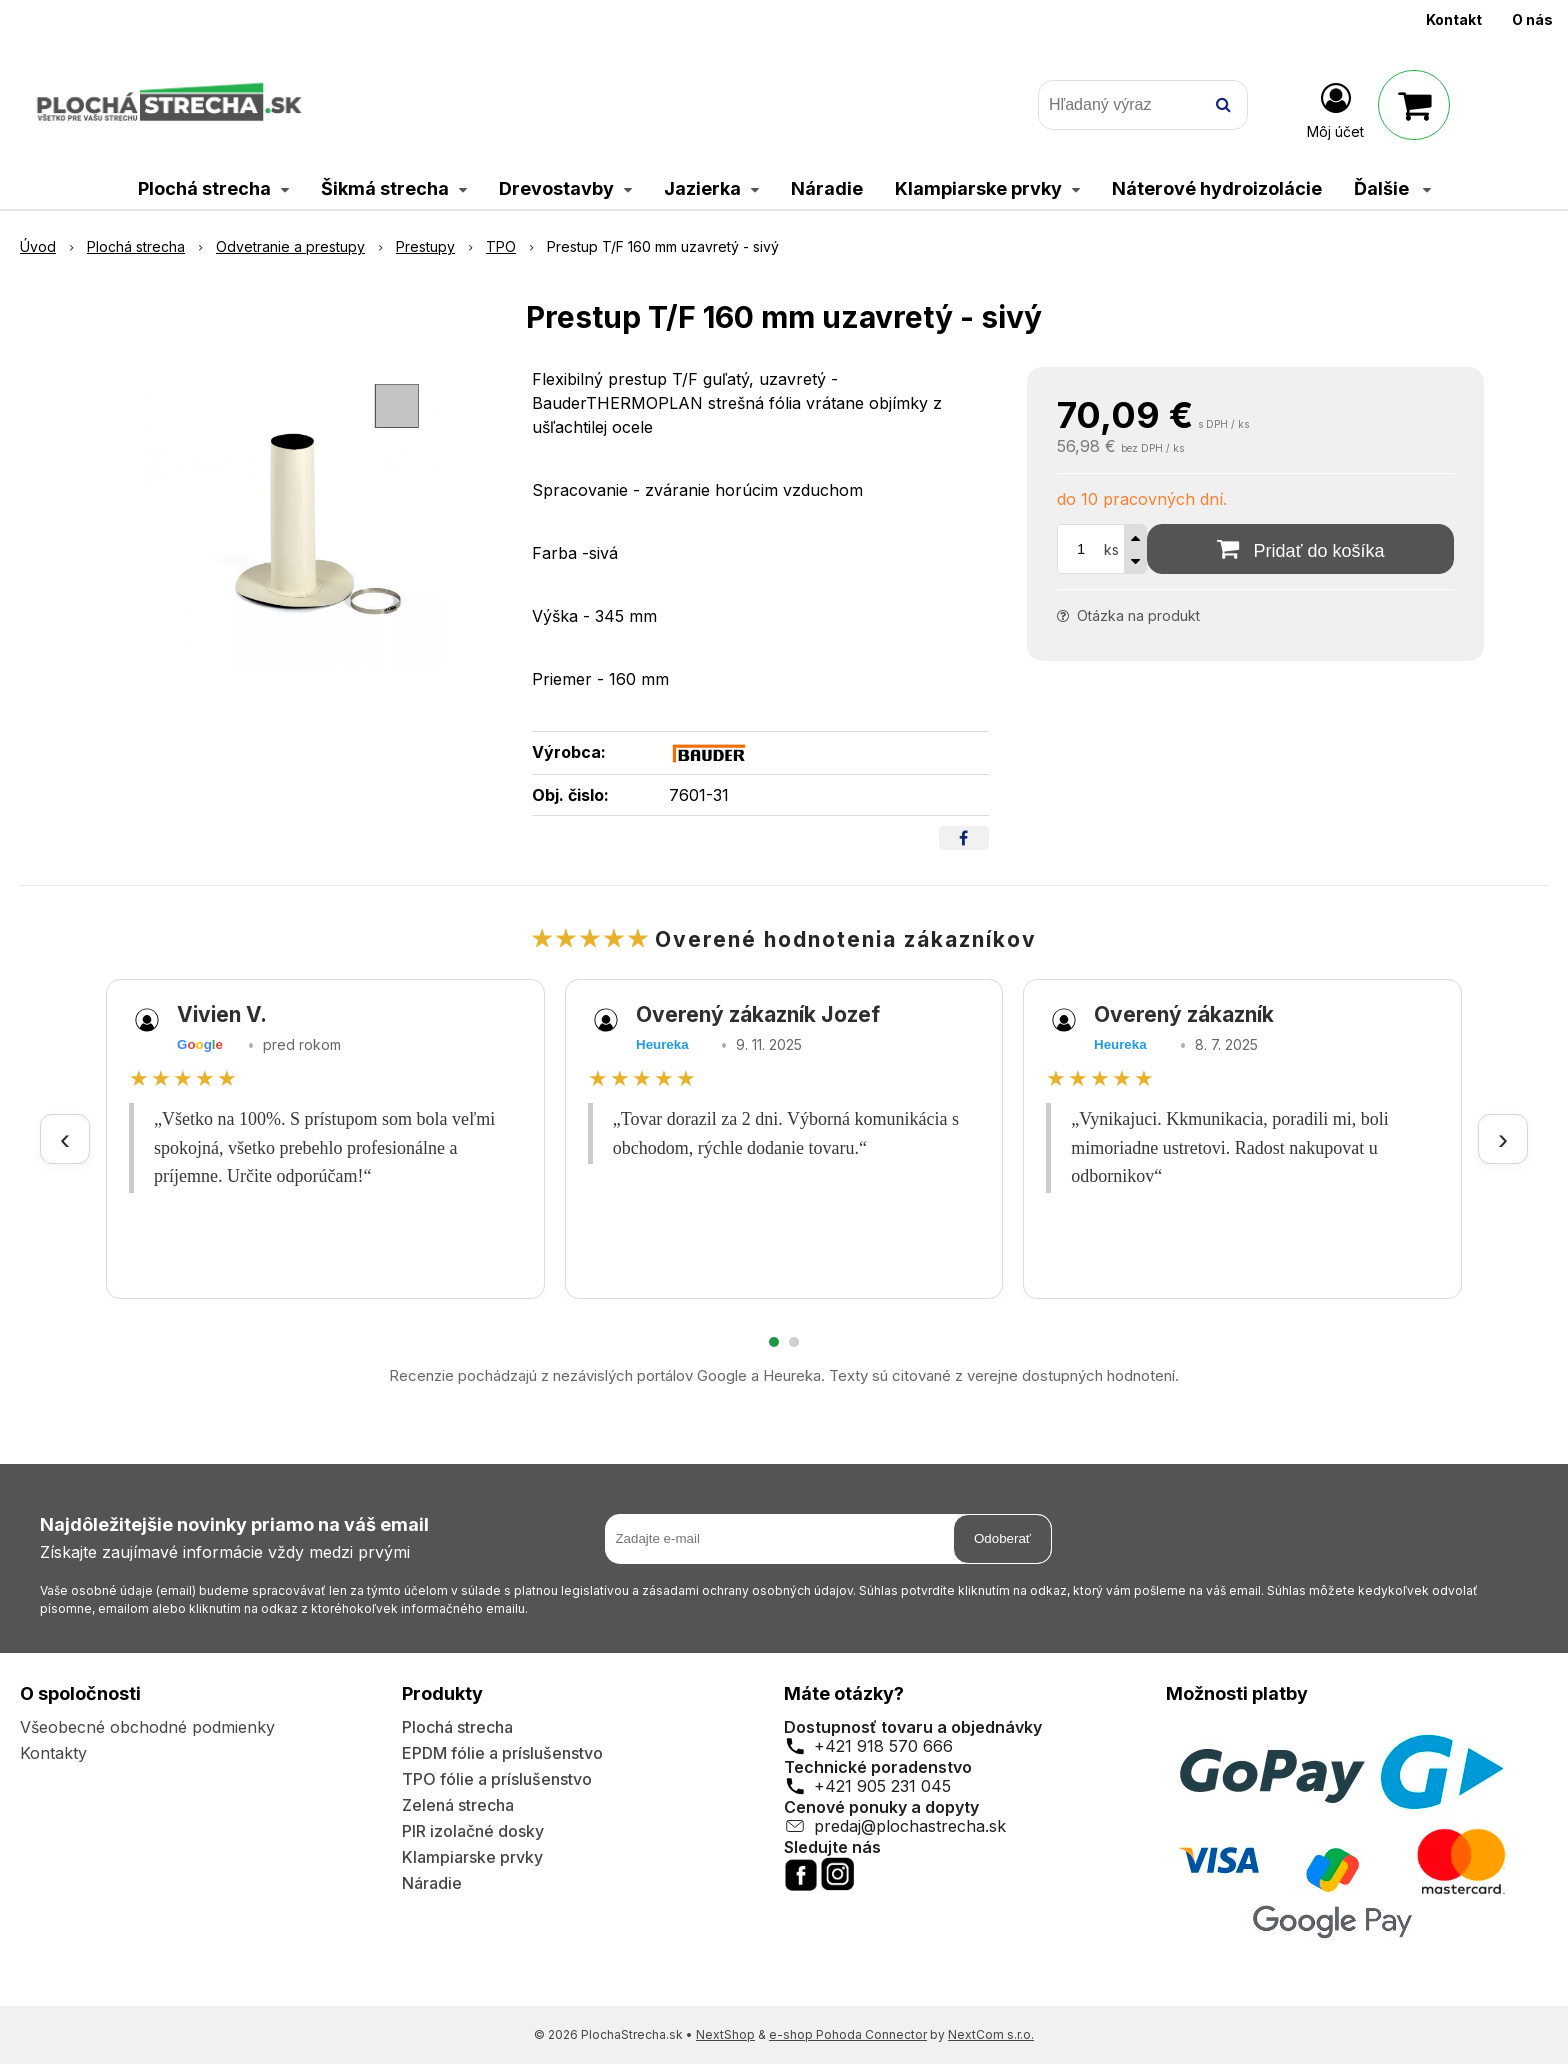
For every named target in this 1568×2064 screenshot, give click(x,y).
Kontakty (53, 1753)
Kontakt (1454, 19)
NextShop (725, 2034)
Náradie (432, 1883)
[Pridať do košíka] (1300, 549)
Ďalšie (1392, 188)
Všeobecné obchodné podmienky (147, 1727)
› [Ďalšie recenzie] (1503, 1138)
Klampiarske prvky (472, 1857)
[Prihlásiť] (1335, 109)
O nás (1532, 19)
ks (1111, 549)
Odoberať (1002, 1538)
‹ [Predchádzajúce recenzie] (65, 1138)
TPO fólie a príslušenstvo (497, 1779)
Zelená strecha (458, 1805)
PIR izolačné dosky (473, 1831)
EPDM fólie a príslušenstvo (502, 1753)
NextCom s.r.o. (991, 2034)
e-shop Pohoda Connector (848, 2034)
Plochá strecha (457, 1727)
